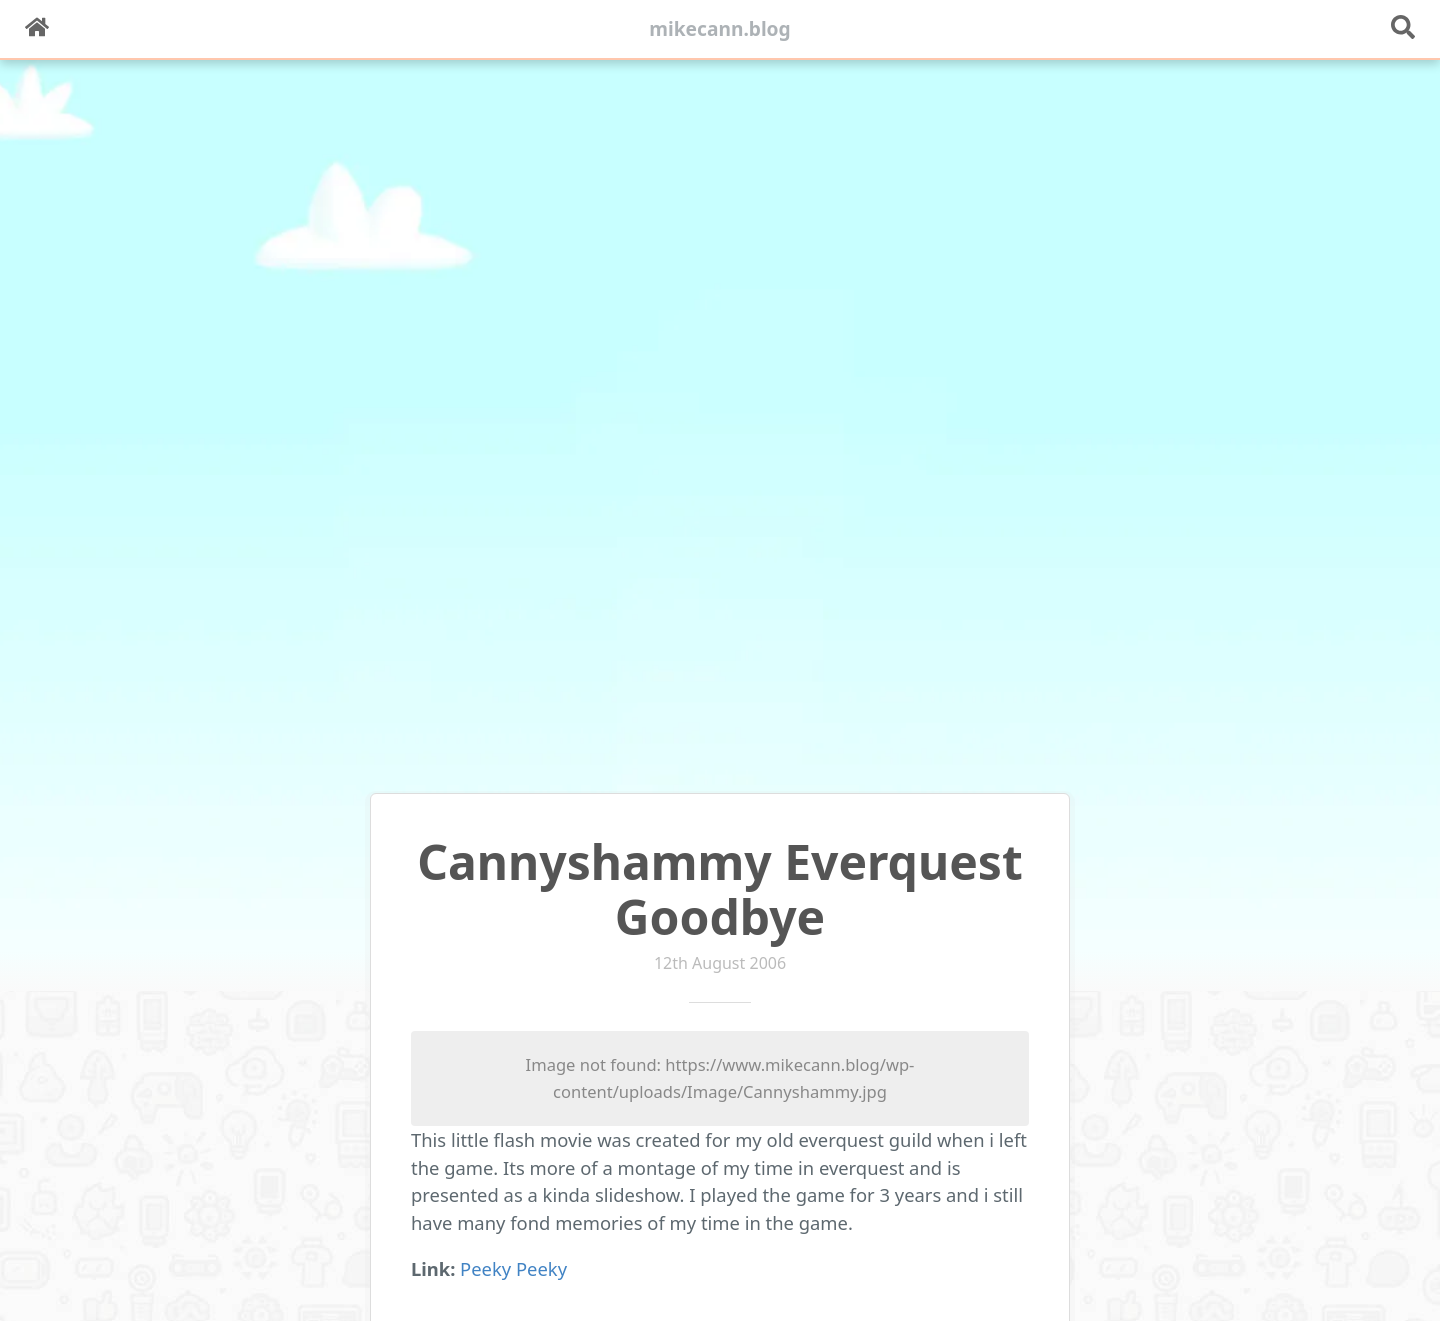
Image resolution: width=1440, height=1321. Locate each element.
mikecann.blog (720, 28)
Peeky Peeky (513, 1268)
